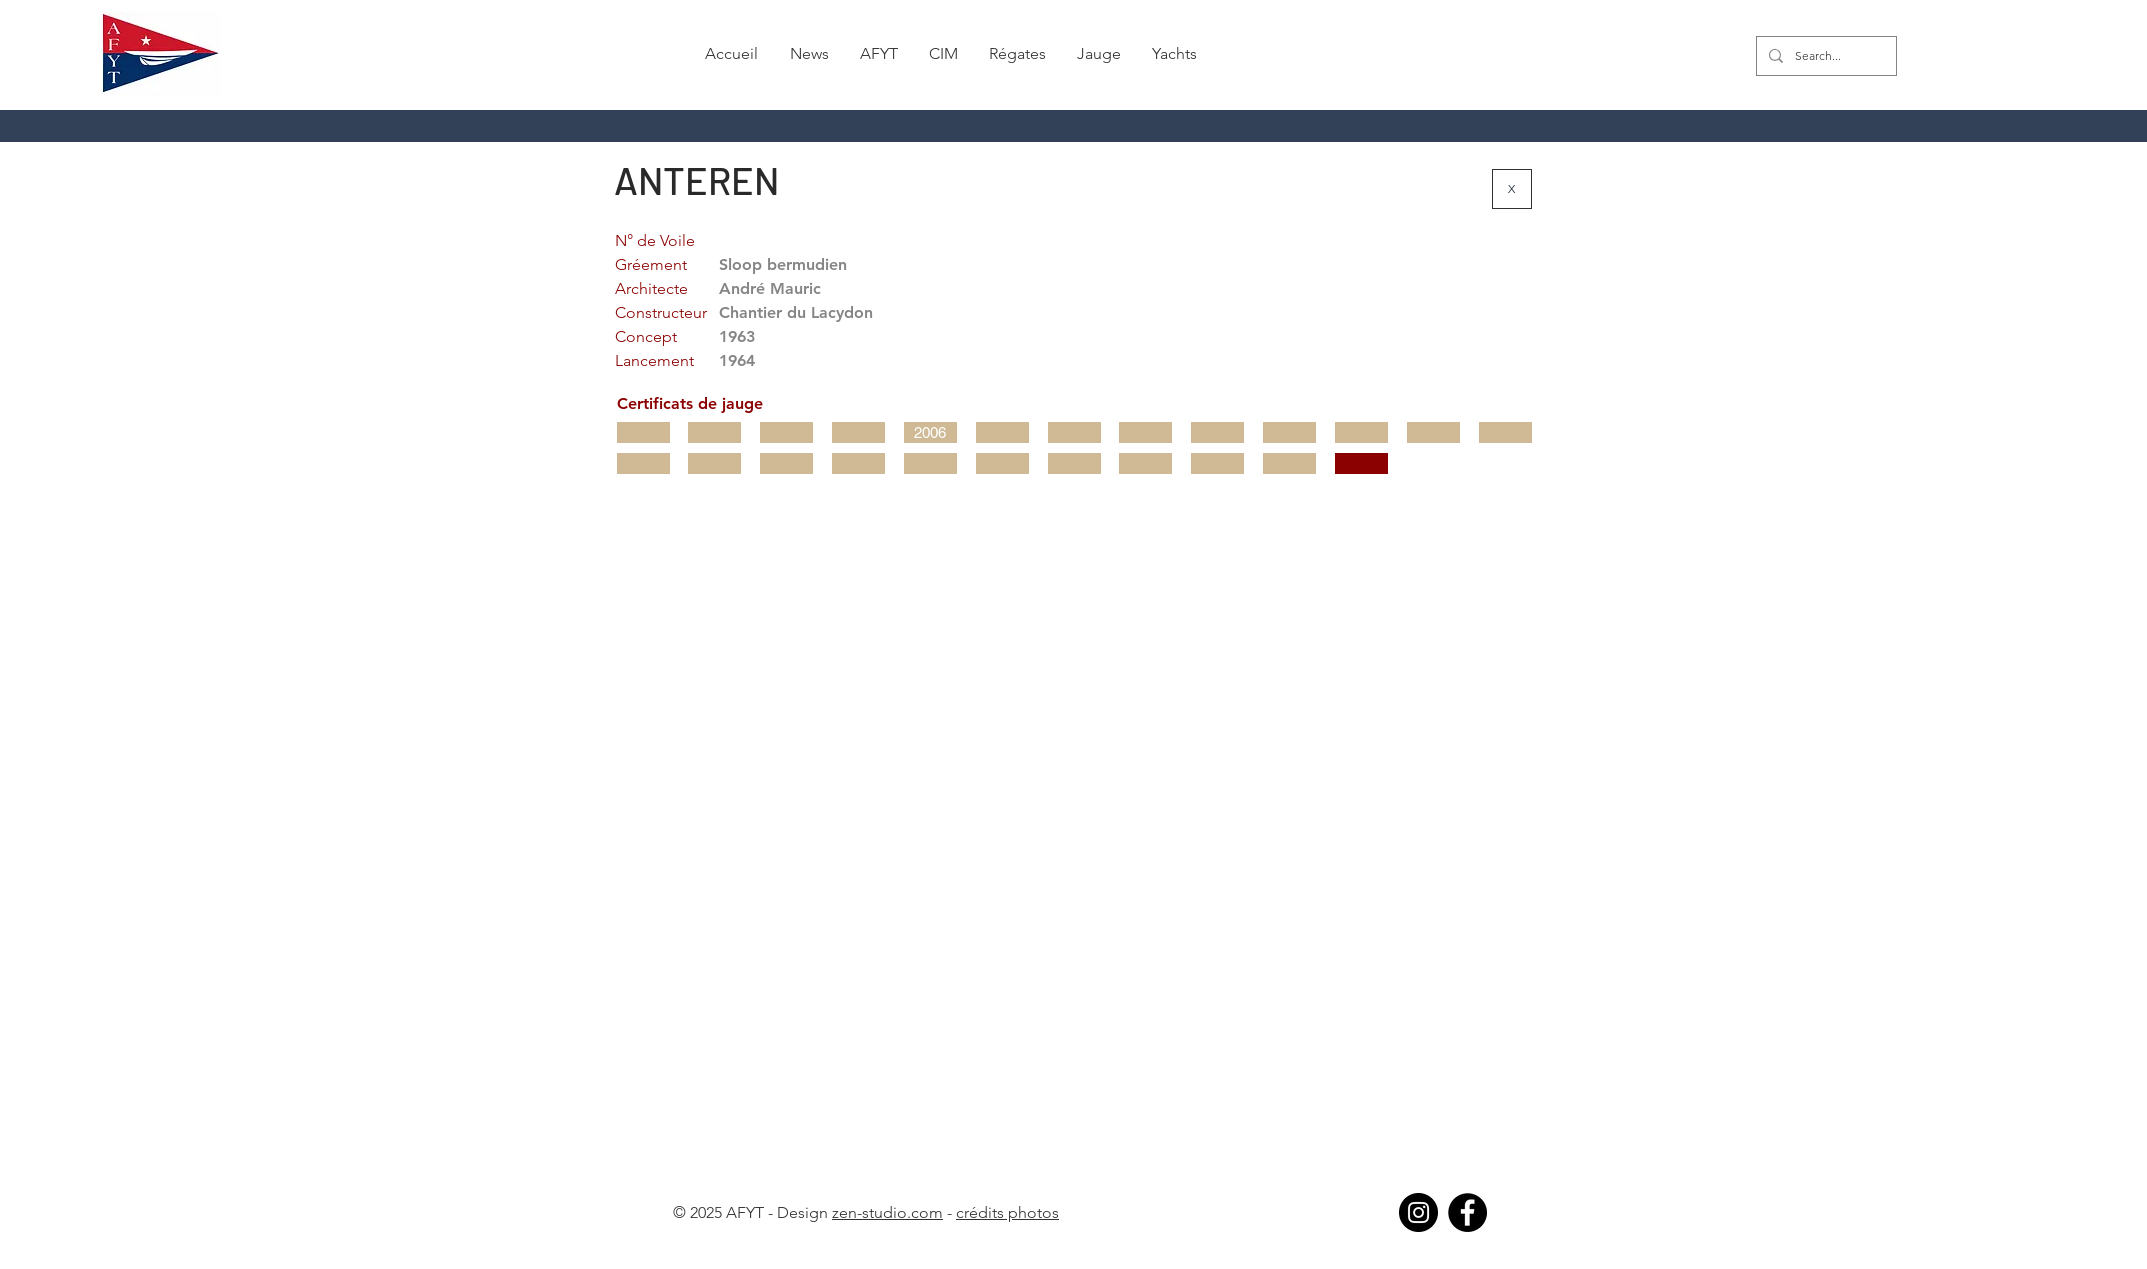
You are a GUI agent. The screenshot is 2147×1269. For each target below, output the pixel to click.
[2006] (930, 432)
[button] (809, 54)
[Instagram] (1418, 1212)
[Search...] (1824, 56)
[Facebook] (1467, 1212)
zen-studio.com (887, 1212)
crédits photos (1007, 1212)
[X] (1512, 189)
